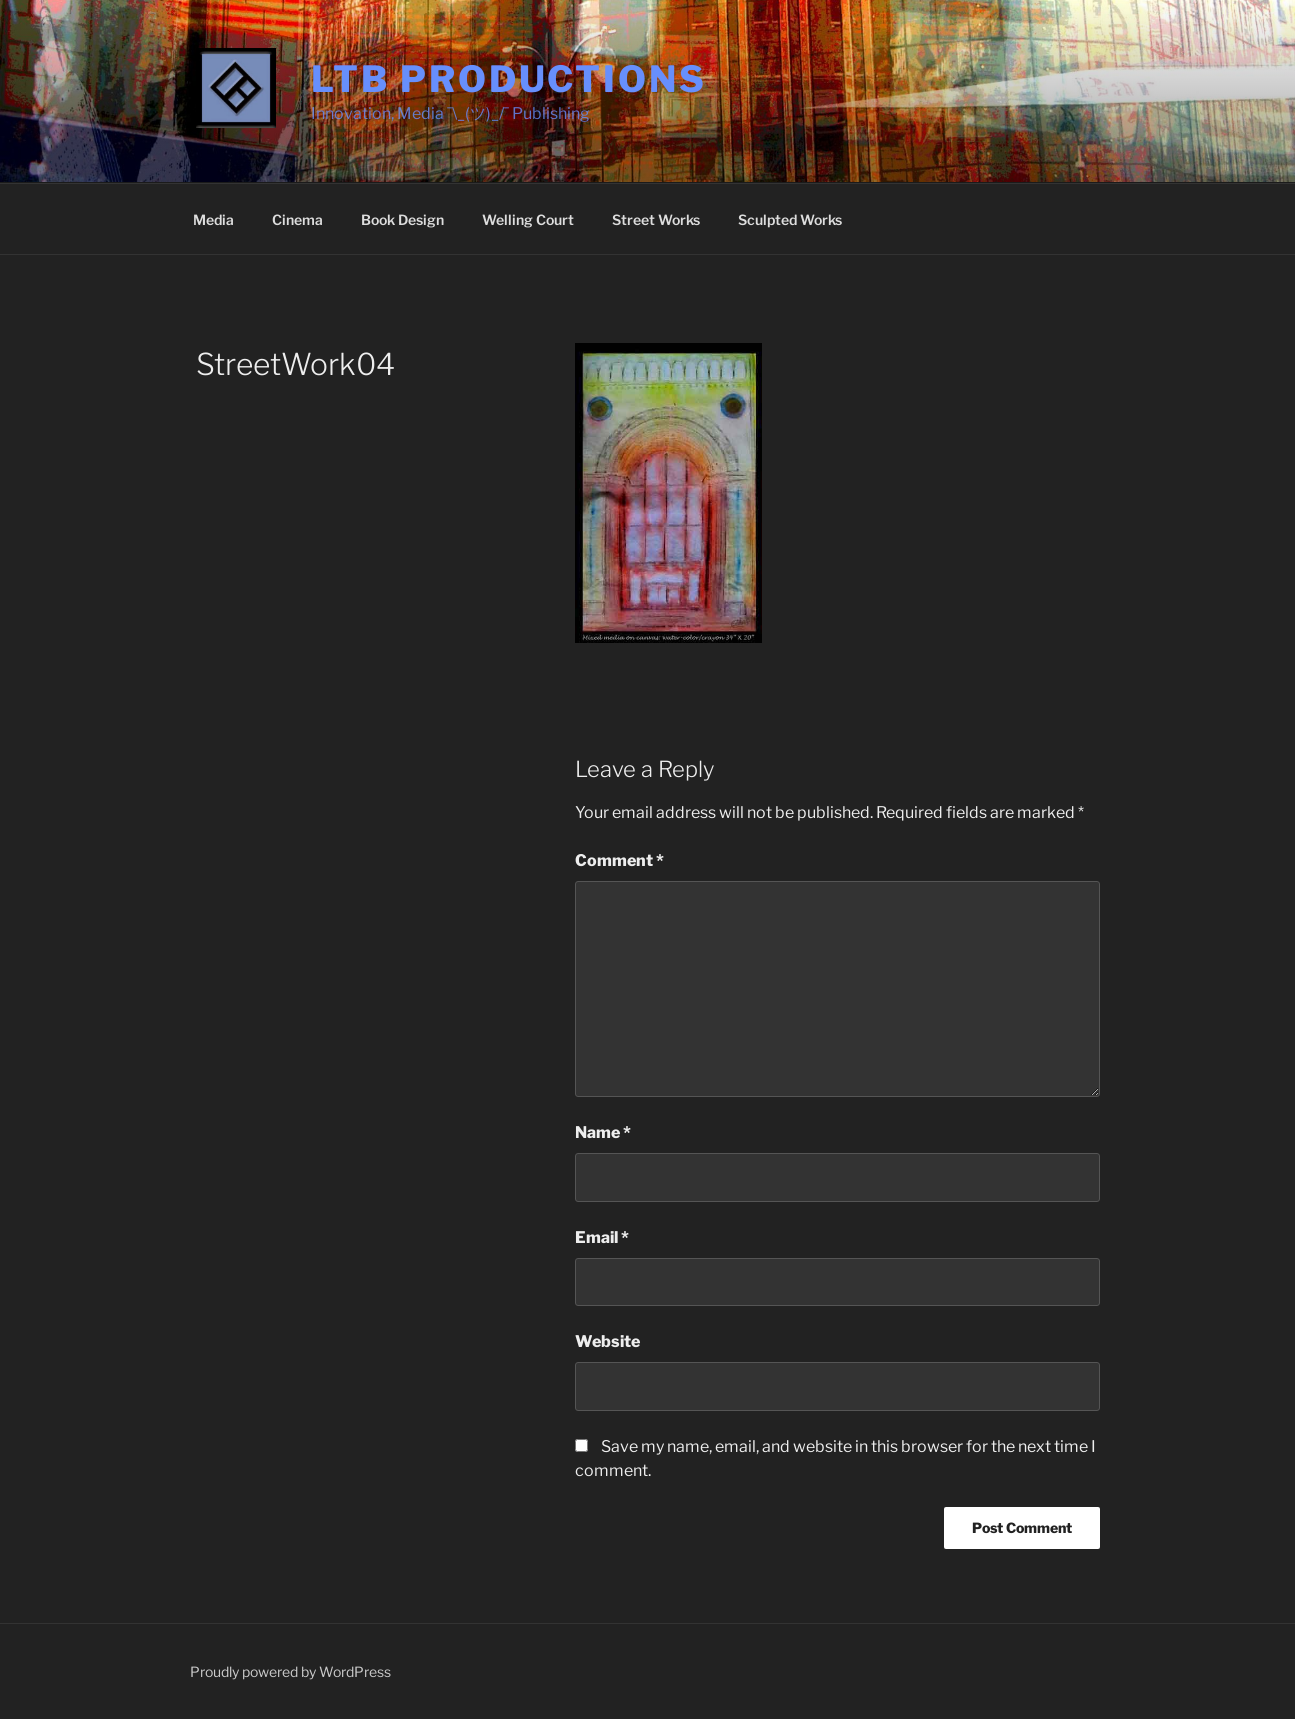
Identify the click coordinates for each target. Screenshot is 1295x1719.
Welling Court (528, 219)
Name (603, 1132)
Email (602, 1237)
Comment (619, 860)
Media (213, 219)
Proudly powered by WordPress (290, 1671)
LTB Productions (509, 79)
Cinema (297, 219)
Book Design (402, 219)
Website (607, 1341)
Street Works (656, 219)
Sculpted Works (790, 219)
